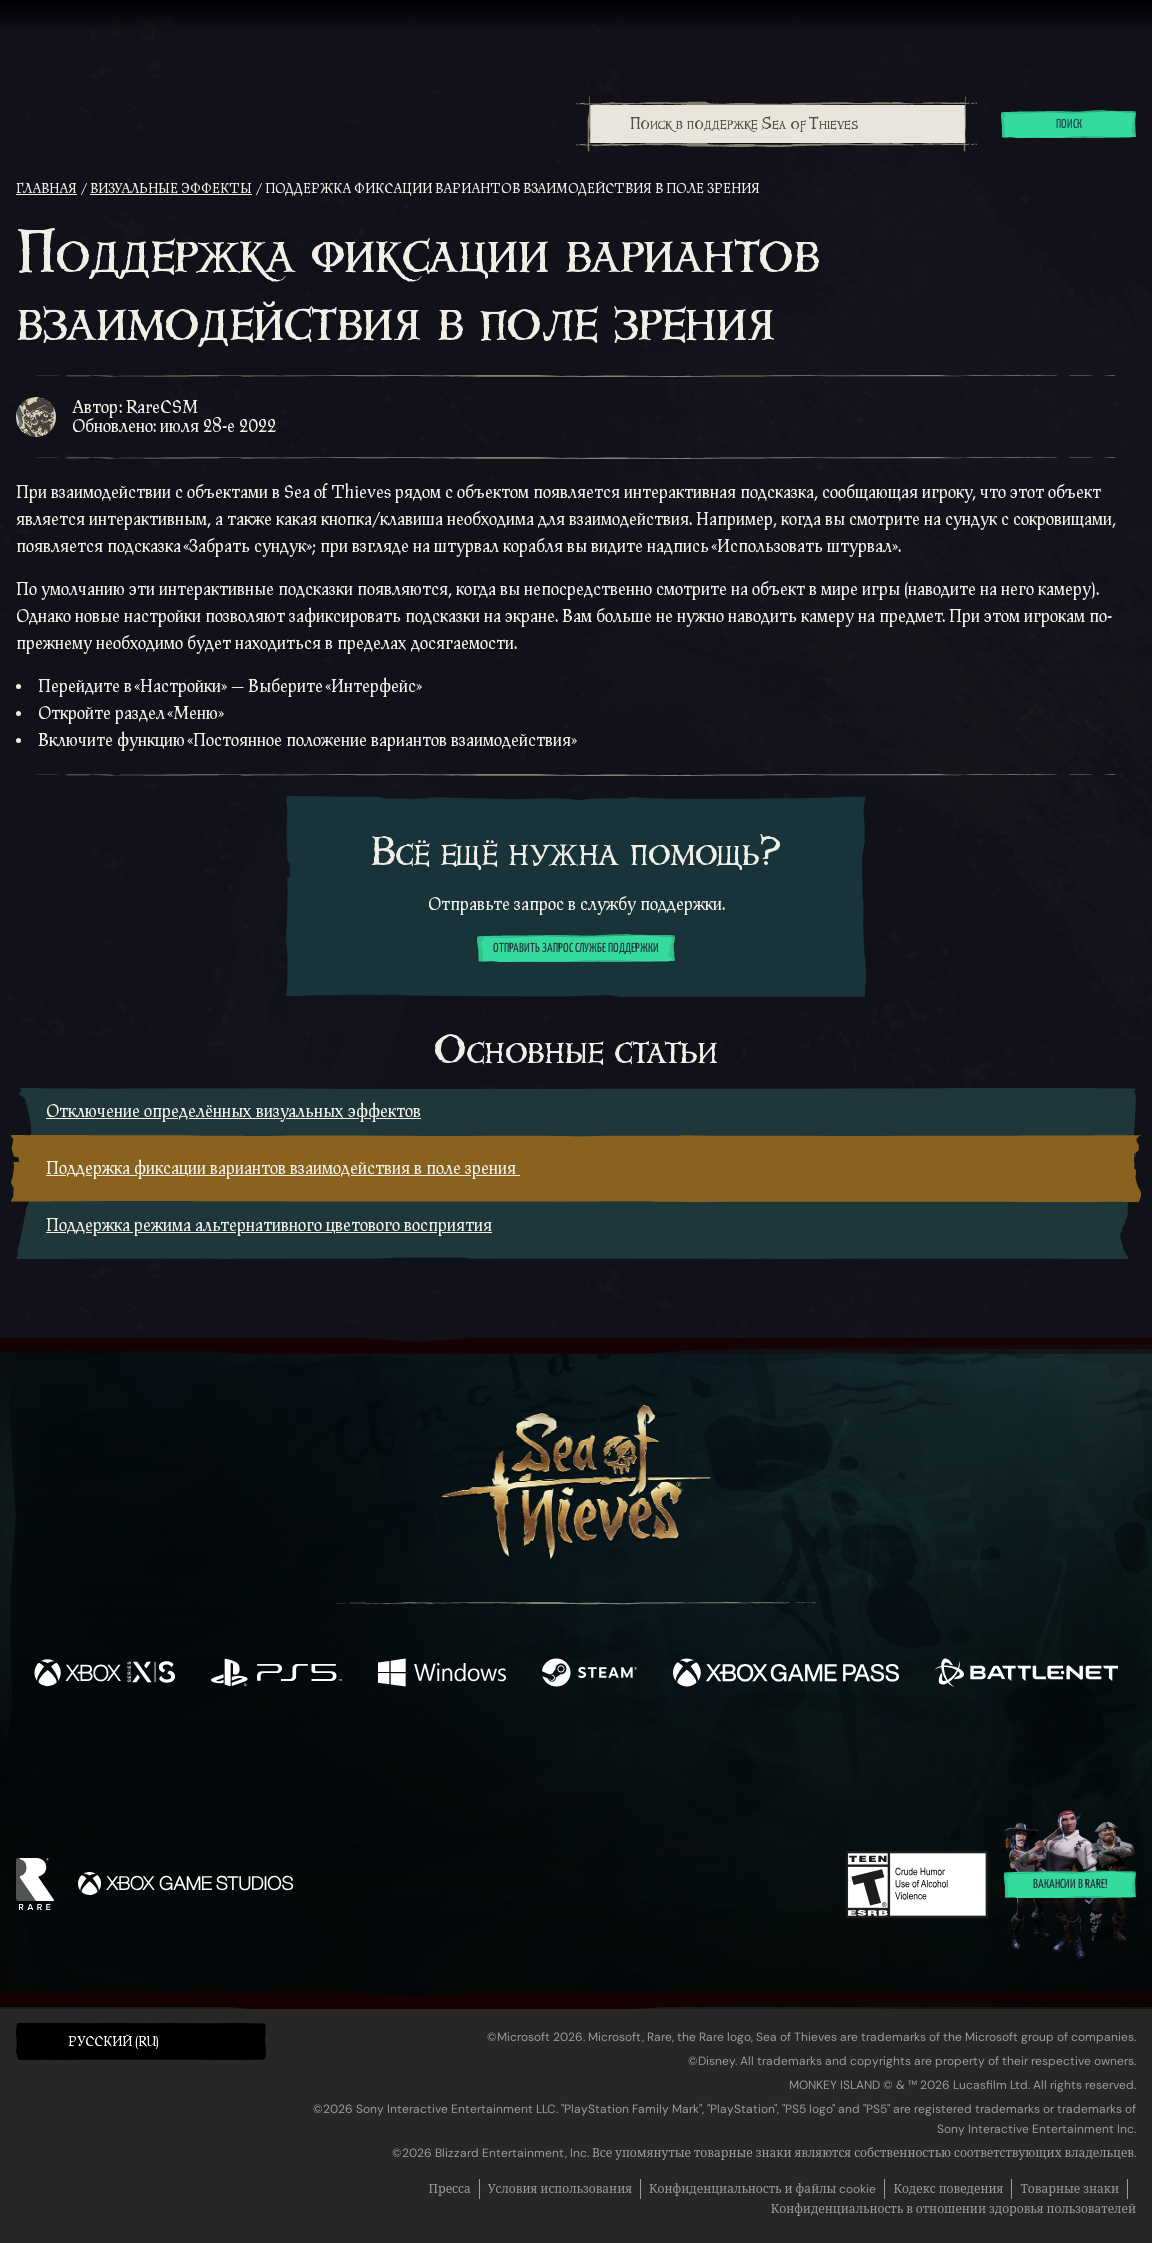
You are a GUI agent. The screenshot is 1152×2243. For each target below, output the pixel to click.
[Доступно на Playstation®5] (276, 1674)
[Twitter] (427, 1756)
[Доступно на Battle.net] (1026, 1674)
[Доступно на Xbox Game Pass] (786, 1674)
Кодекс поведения (948, 2189)
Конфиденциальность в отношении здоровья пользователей (953, 2209)
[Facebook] (376, 1755)
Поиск (1069, 125)
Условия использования (560, 2189)
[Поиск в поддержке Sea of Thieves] (777, 124)
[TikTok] (713, 1758)
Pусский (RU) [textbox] (113, 2042)
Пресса (450, 2189)
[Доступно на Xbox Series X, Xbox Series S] (104, 1674)
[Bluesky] (769, 1760)
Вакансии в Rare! (1070, 1886)
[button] (141, 2041)
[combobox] (776, 124)
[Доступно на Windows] (442, 1674)
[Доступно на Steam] (589, 1674)
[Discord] (657, 1761)
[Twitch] (486, 1758)
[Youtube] (571, 1757)
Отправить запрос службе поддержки (576, 949)
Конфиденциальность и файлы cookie (762, 2189)
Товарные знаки (1069, 2189)
